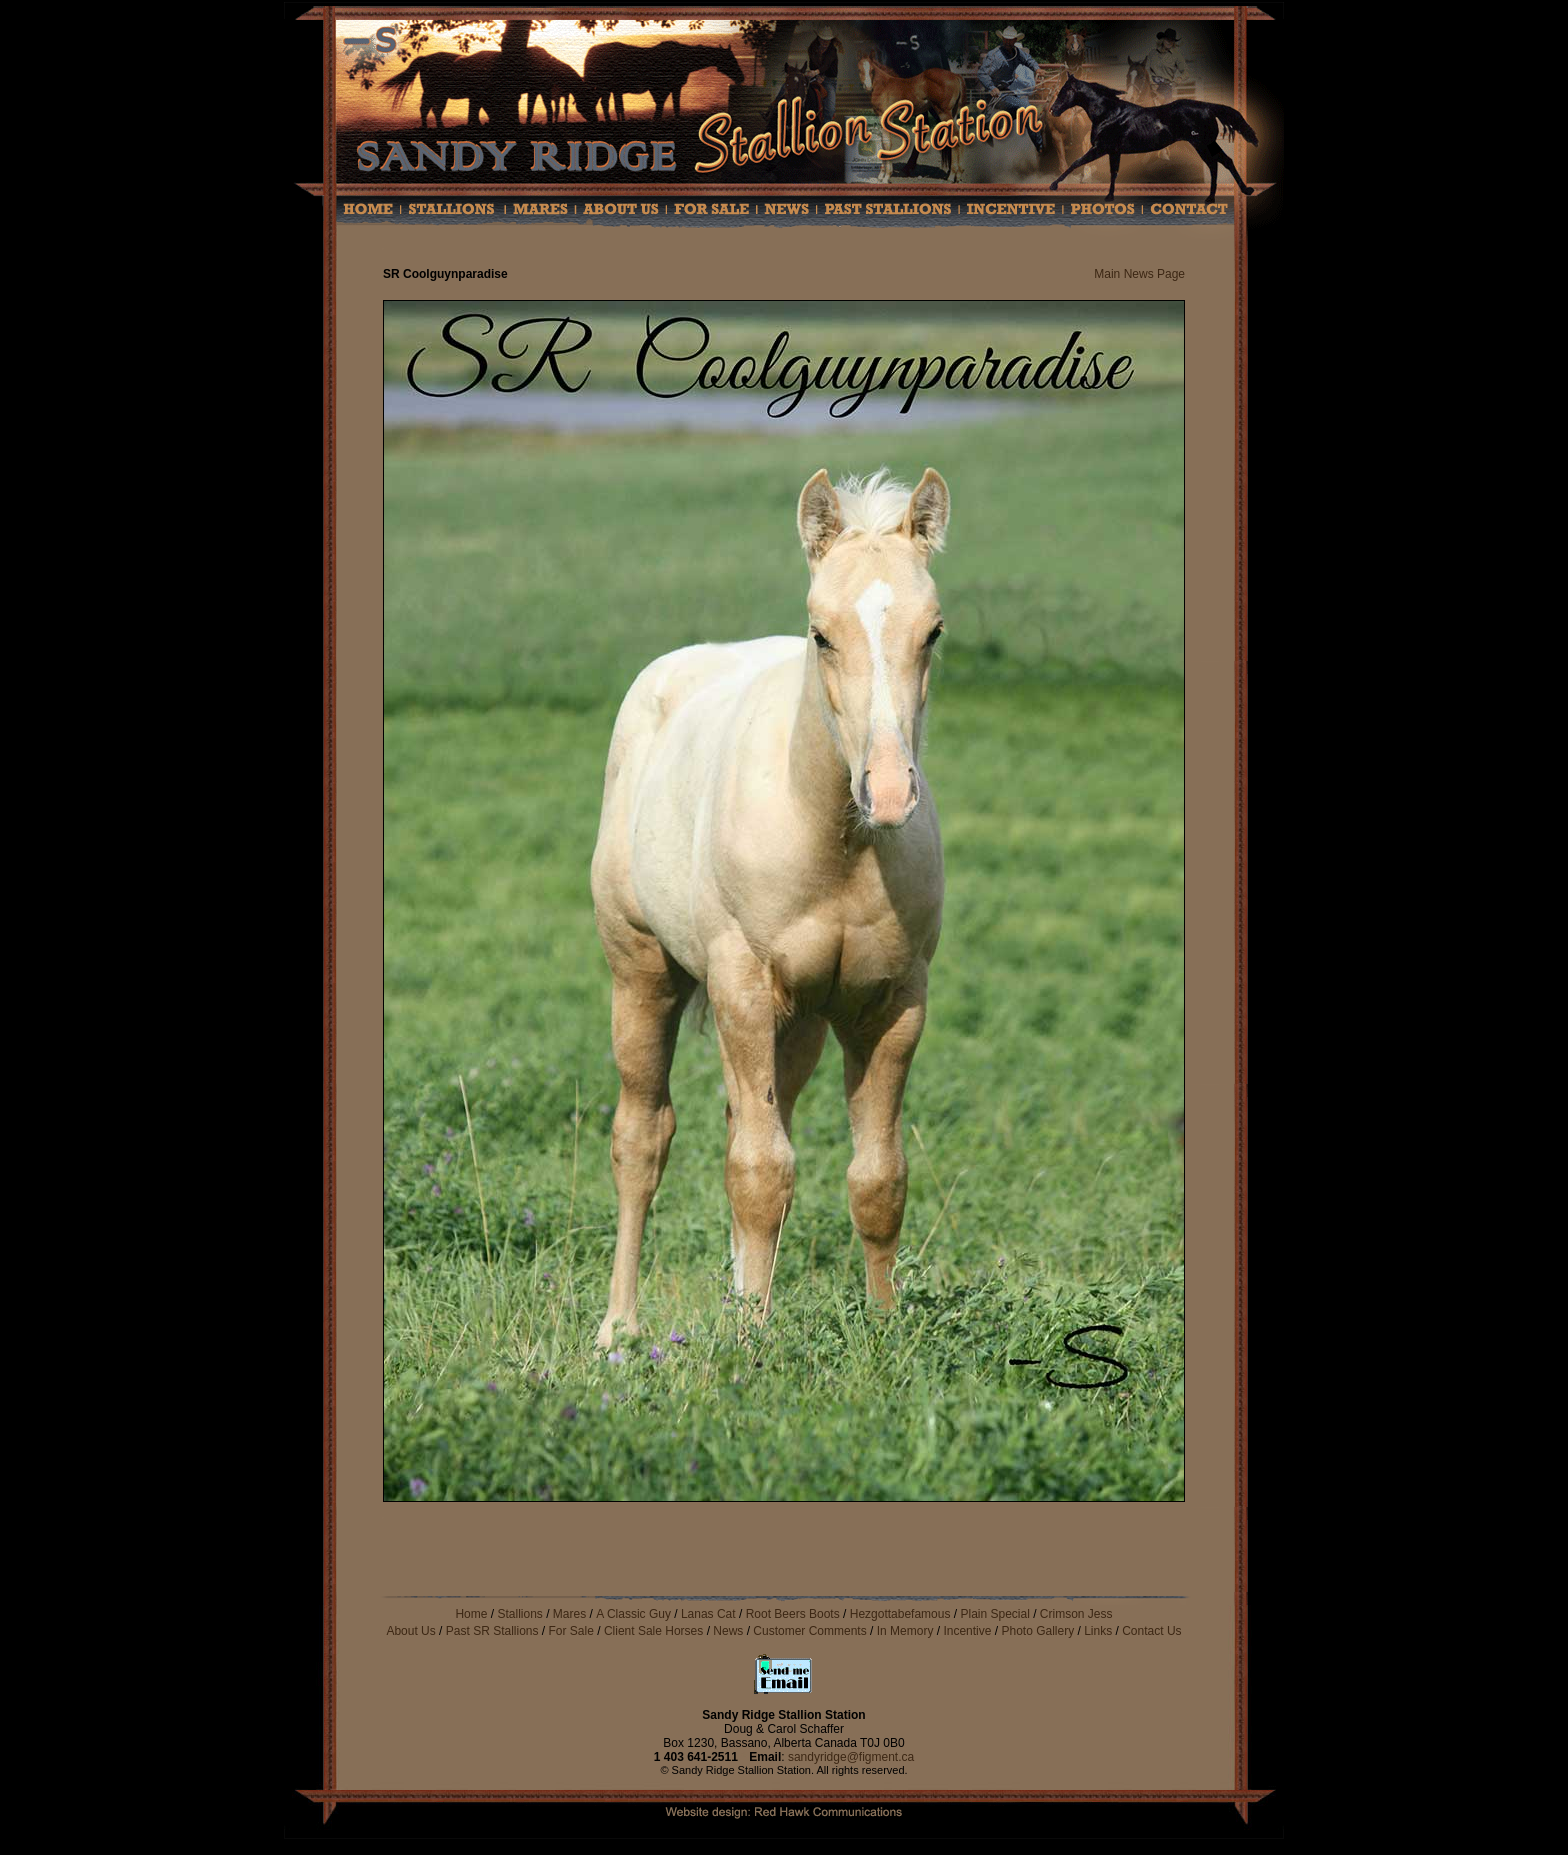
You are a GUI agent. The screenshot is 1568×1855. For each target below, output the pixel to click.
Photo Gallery (1037, 1631)
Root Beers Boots (793, 1614)
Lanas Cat (708, 1614)
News (728, 1631)
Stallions (519, 1614)
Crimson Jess (1076, 1614)
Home (471, 1614)
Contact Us (1151, 1631)
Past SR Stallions (492, 1631)
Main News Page (1139, 274)
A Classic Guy (633, 1614)
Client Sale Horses (655, 1631)
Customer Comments (811, 1631)
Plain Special (996, 1614)
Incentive (967, 1631)
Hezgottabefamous (900, 1614)
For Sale (571, 1631)
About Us (410, 1631)
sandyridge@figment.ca (851, 1757)
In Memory (905, 1631)
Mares (569, 1614)
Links (1098, 1631)
